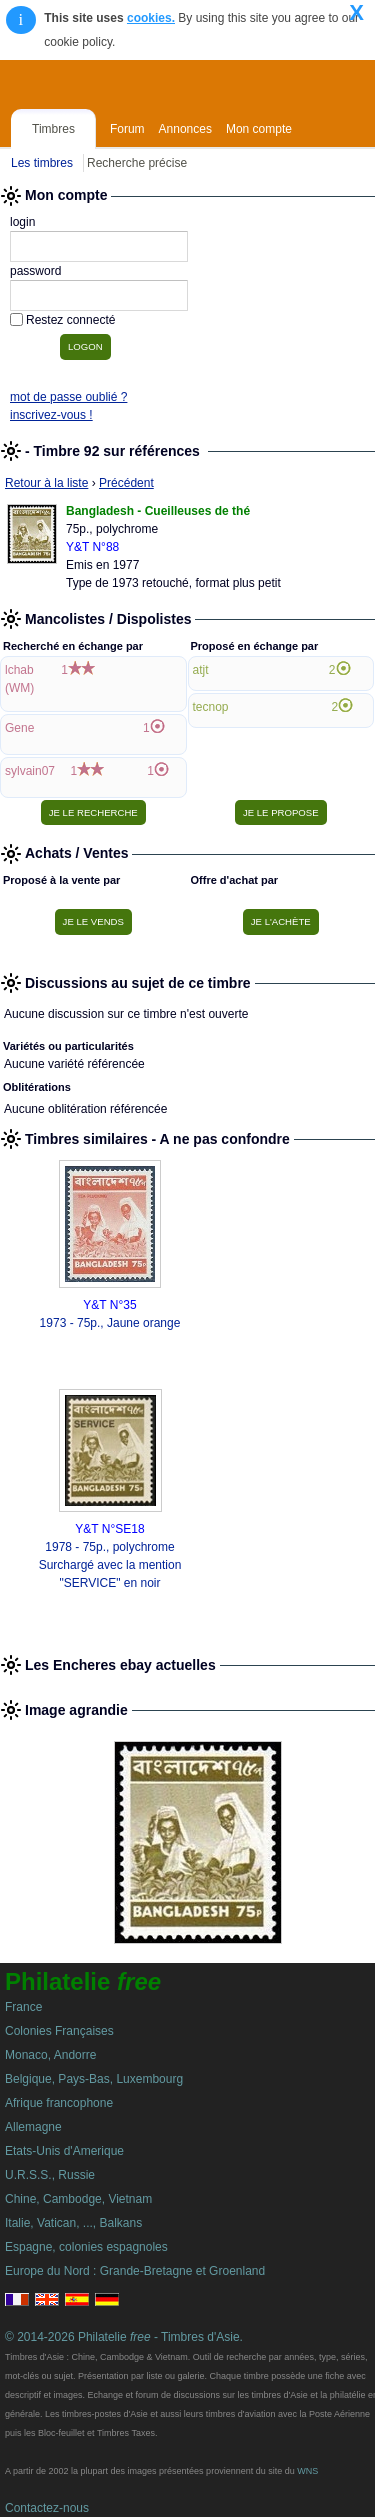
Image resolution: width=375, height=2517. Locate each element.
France (23, 2007)
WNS (307, 2471)
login (22, 222)
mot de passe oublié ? (68, 397)
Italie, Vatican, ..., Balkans (73, 2223)
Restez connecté (70, 320)
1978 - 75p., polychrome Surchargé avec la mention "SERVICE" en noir (110, 1565)
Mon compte (259, 129)
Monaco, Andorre (50, 2055)
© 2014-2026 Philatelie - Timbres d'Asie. (124, 2337)
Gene (19, 728)
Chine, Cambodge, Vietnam (78, 2199)
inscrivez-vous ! (51, 415)
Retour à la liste (46, 483)
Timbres (53, 129)
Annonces (185, 129)
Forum (127, 129)
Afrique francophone (59, 2103)
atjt (201, 670)
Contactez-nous (47, 2508)
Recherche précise (137, 163)
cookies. (151, 18)
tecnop (211, 707)
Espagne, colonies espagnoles (86, 2247)
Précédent (126, 483)
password (35, 271)
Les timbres (42, 163)
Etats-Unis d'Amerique (64, 2151)
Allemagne (33, 2127)
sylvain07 (30, 771)
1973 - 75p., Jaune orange (110, 1323)
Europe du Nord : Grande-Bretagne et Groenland (135, 2271)
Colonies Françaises (59, 2031)
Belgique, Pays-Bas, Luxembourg (94, 2079)
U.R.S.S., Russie (50, 2175)
